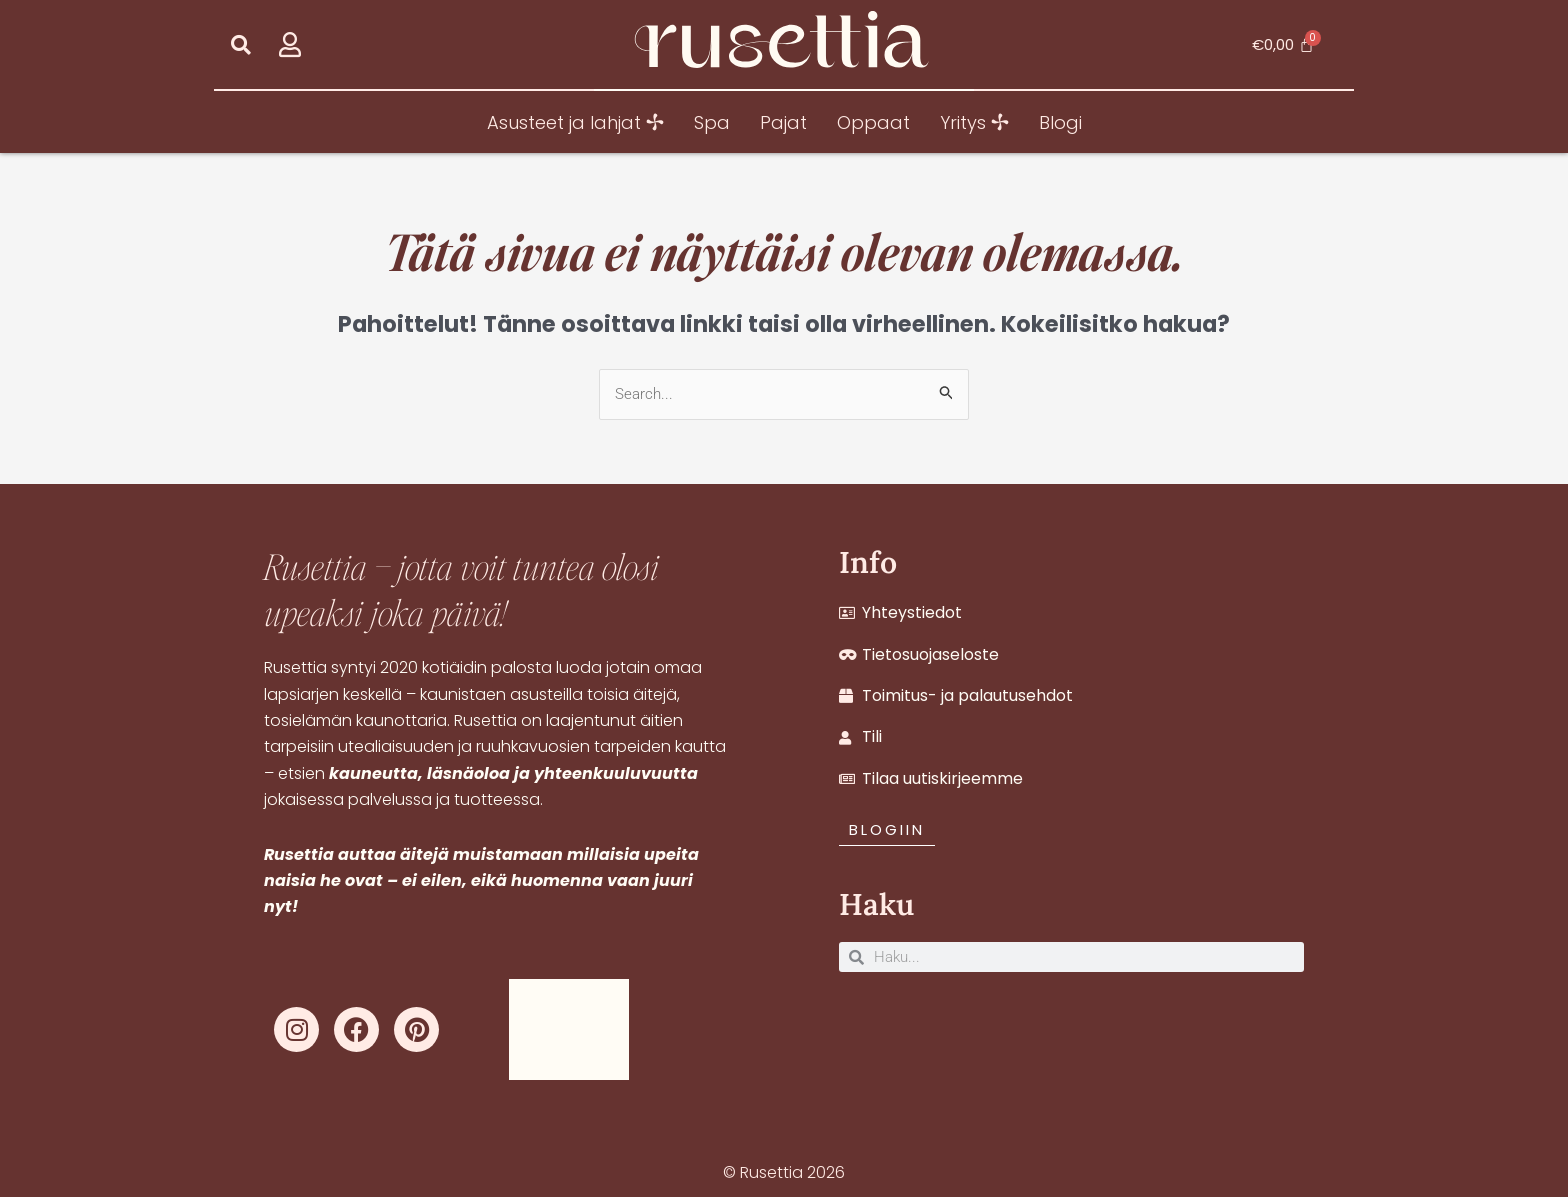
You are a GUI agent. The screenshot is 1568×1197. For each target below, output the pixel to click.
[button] (240, 44)
